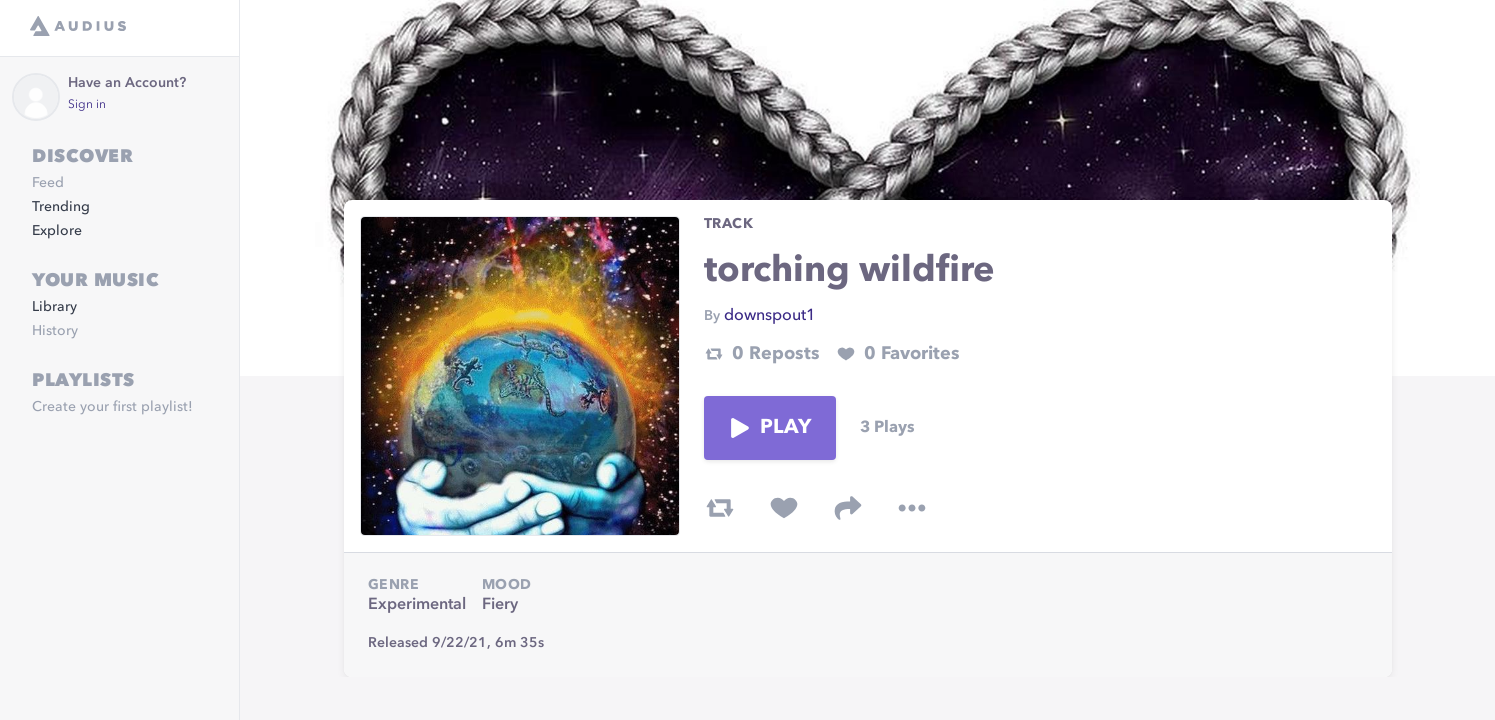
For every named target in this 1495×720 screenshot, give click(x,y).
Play (770, 428)
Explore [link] (57, 231)
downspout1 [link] (770, 316)
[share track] (848, 508)
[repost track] (720, 508)
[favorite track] (784, 508)
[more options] (912, 508)
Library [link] (54, 307)
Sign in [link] (87, 105)
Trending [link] (61, 207)
